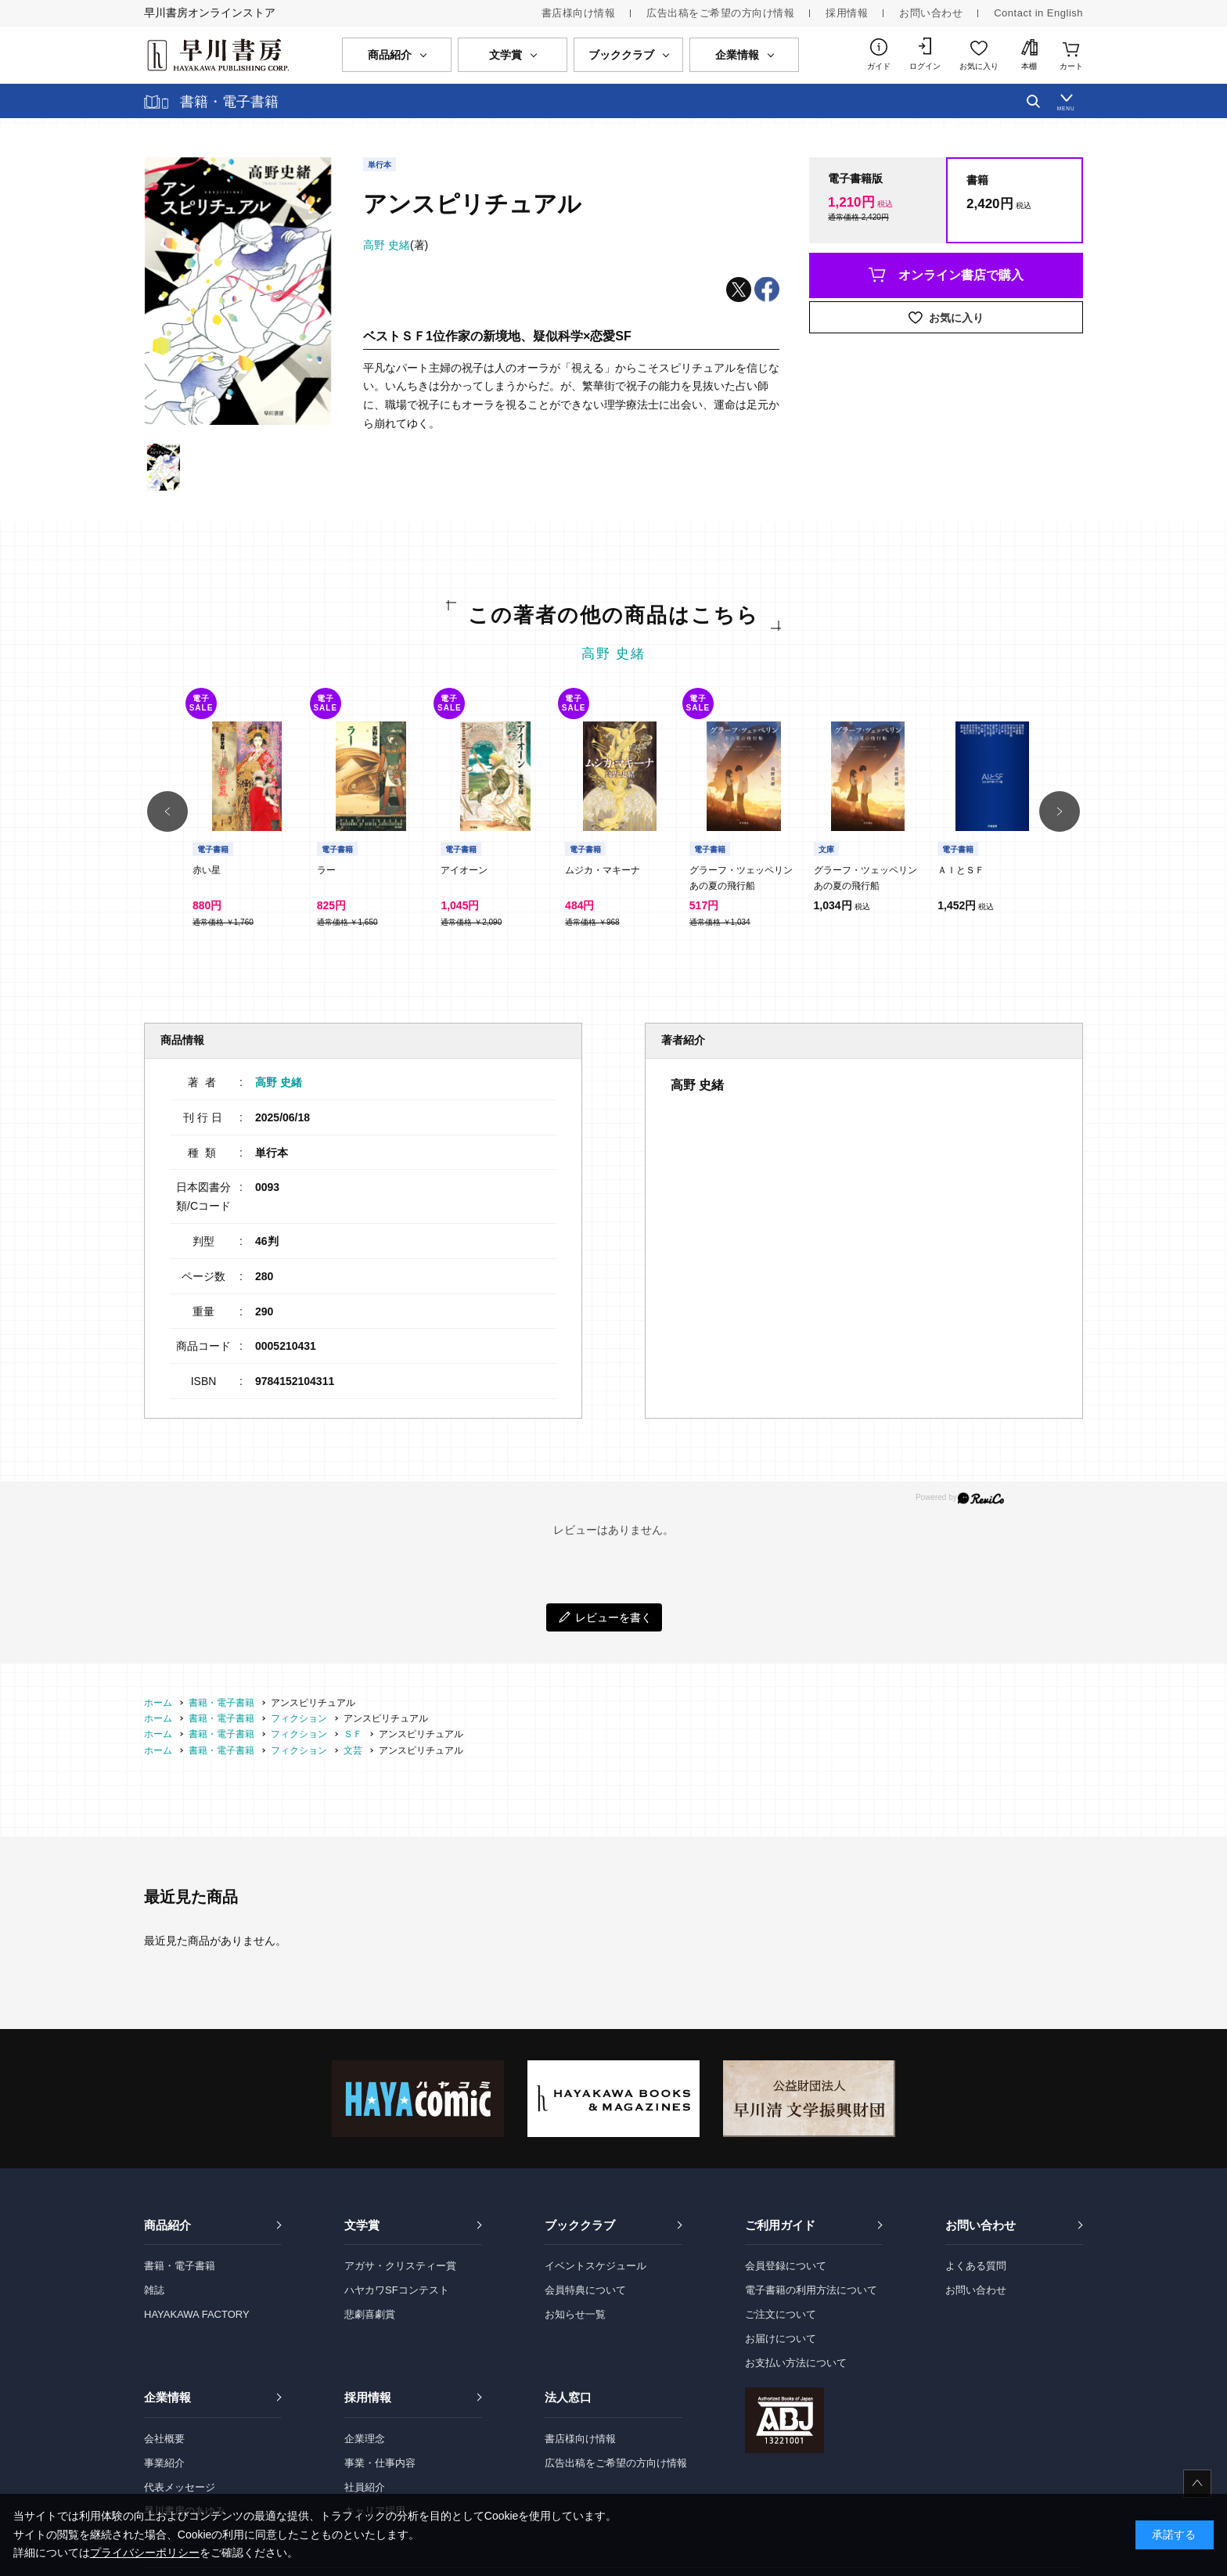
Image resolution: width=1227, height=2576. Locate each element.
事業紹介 (164, 2463)
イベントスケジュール (595, 2266)
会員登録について (785, 2266)
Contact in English (1038, 13)
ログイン (925, 66)
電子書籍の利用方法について (811, 2290)
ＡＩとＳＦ (960, 870)
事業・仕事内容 (380, 2463)
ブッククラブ (580, 2225)
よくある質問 (975, 2266)
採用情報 (847, 13)
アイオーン (464, 870)
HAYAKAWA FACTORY (197, 2314)
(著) (395, 245)
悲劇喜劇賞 (369, 2314)
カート (1071, 66)
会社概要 (164, 2439)
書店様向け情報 (579, 13)
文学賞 (362, 2225)
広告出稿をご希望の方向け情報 (720, 13)
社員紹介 (364, 2487)
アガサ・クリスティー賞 (400, 2266)
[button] (167, 811)
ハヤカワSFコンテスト (396, 2290)
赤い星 (207, 870)
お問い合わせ (931, 13)
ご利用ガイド (780, 2225)
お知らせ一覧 (575, 2314)
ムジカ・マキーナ (602, 870)
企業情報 (167, 2397)
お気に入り (979, 66)
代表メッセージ (179, 2487)
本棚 (1029, 66)
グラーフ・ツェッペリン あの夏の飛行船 (745, 878)
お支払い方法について (796, 2363)
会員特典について (585, 2290)
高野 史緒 (613, 653)
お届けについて (780, 2338)
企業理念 (364, 2439)
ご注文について (780, 2314)
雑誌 (154, 2290)
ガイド (879, 66)
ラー (326, 870)
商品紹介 (167, 2225)
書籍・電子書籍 (179, 2266)
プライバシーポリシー (145, 2552)
